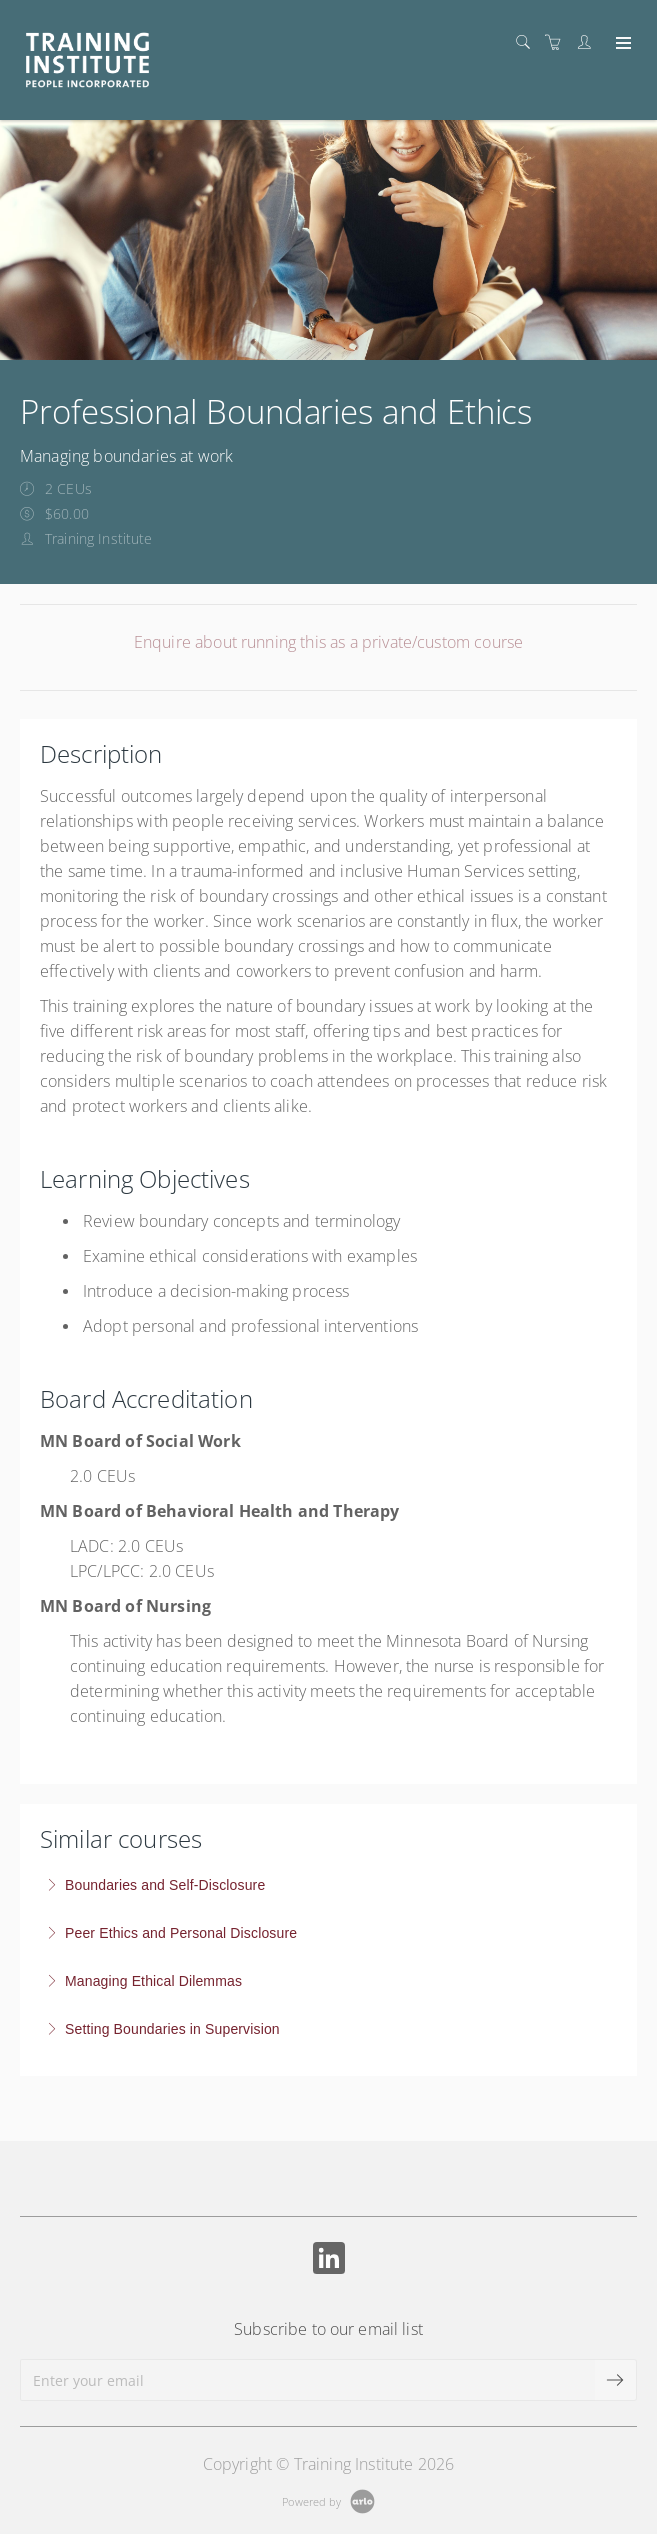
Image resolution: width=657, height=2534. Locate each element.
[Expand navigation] (621, 44)
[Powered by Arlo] (328, 2499)
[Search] (528, 42)
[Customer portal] (589, 42)
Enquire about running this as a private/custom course (328, 642)
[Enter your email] (307, 2380)
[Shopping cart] (558, 42)
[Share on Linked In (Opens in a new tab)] (329, 2260)
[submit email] (616, 2380)
